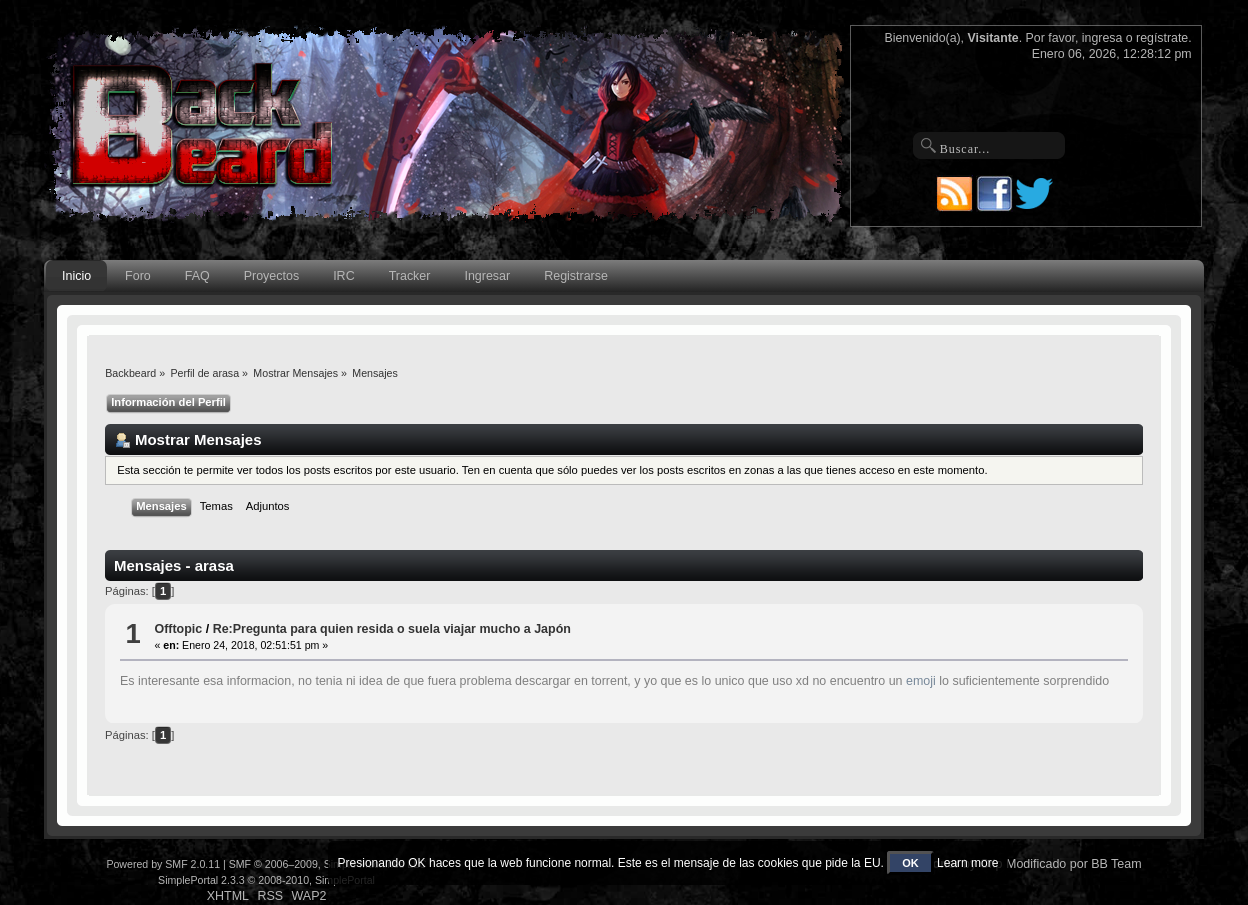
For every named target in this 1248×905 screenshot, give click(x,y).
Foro (138, 276)
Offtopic (178, 629)
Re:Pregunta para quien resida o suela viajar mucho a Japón (392, 629)
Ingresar (487, 276)
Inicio (76, 276)
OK (910, 863)
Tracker (410, 276)
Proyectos (271, 276)
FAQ (197, 276)
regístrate (1162, 38)
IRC (343, 276)
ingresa (1102, 38)
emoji (921, 681)
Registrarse (576, 276)
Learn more (967, 863)
